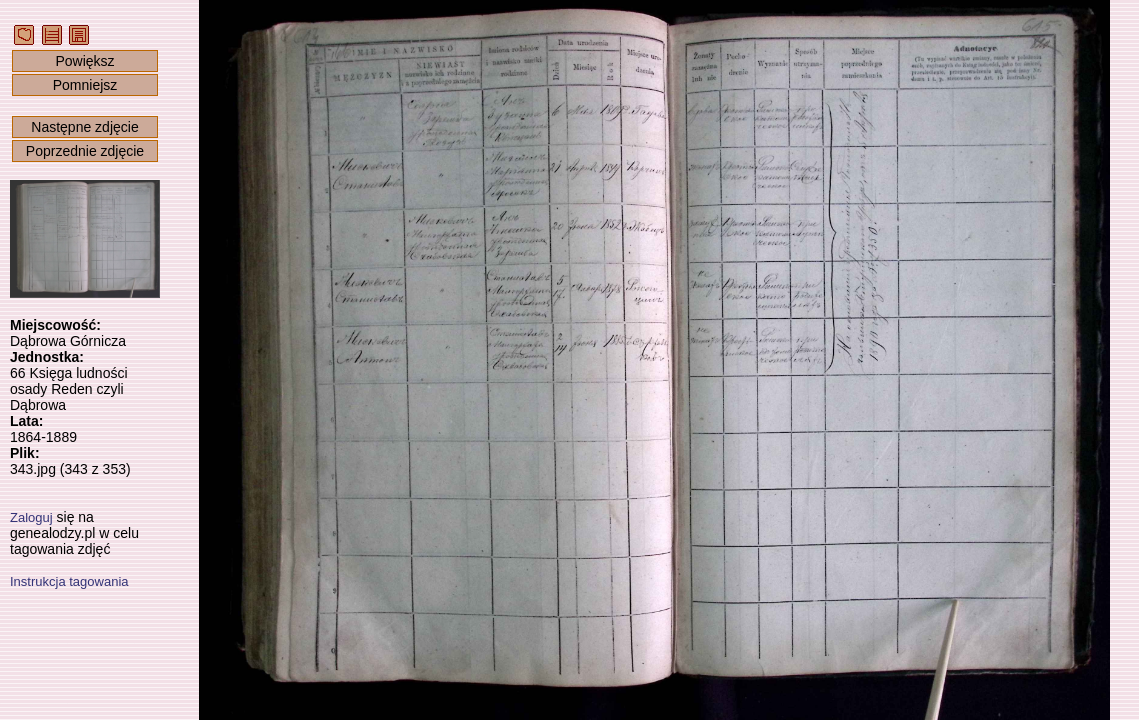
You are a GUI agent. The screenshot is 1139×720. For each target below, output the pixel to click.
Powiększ (84, 61)
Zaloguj (31, 517)
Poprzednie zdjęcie (85, 151)
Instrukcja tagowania (69, 581)
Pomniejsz (85, 85)
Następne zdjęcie (84, 127)
